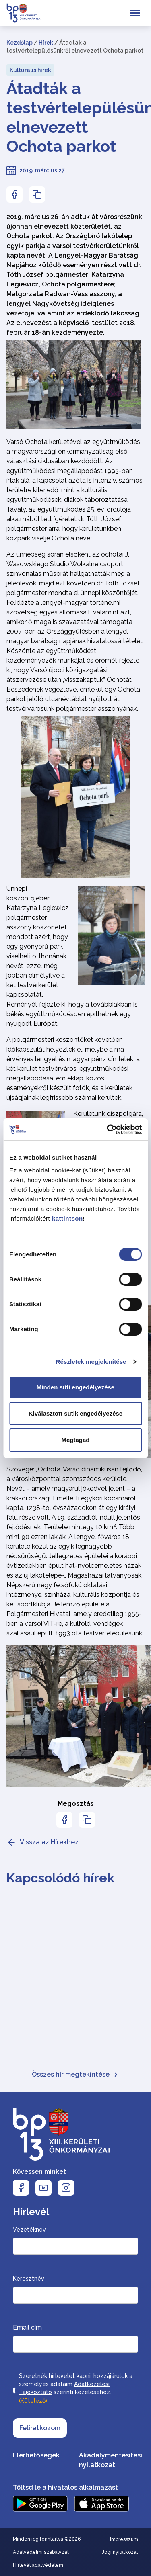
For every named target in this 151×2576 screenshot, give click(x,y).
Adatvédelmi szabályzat (41, 2552)
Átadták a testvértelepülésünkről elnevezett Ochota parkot (75, 117)
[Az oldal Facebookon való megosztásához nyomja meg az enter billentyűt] (14, 194)
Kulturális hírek (30, 70)
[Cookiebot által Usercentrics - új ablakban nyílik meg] (107, 1129)
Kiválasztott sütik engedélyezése (75, 1413)
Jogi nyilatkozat (120, 2552)
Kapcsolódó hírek (60, 1877)
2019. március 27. (42, 170)
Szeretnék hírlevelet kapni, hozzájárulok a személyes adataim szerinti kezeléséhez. (75, 2389)
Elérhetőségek (36, 2455)
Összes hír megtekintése (75, 2074)
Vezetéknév (29, 2229)
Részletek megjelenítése (91, 1361)
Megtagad (75, 1439)
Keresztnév (28, 2278)
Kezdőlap (19, 42)
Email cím (27, 2327)
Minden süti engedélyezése (75, 1387)
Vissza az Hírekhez (42, 1842)
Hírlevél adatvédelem (38, 2565)
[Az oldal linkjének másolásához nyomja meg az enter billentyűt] (37, 194)
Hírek (46, 42)
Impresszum (124, 2539)
